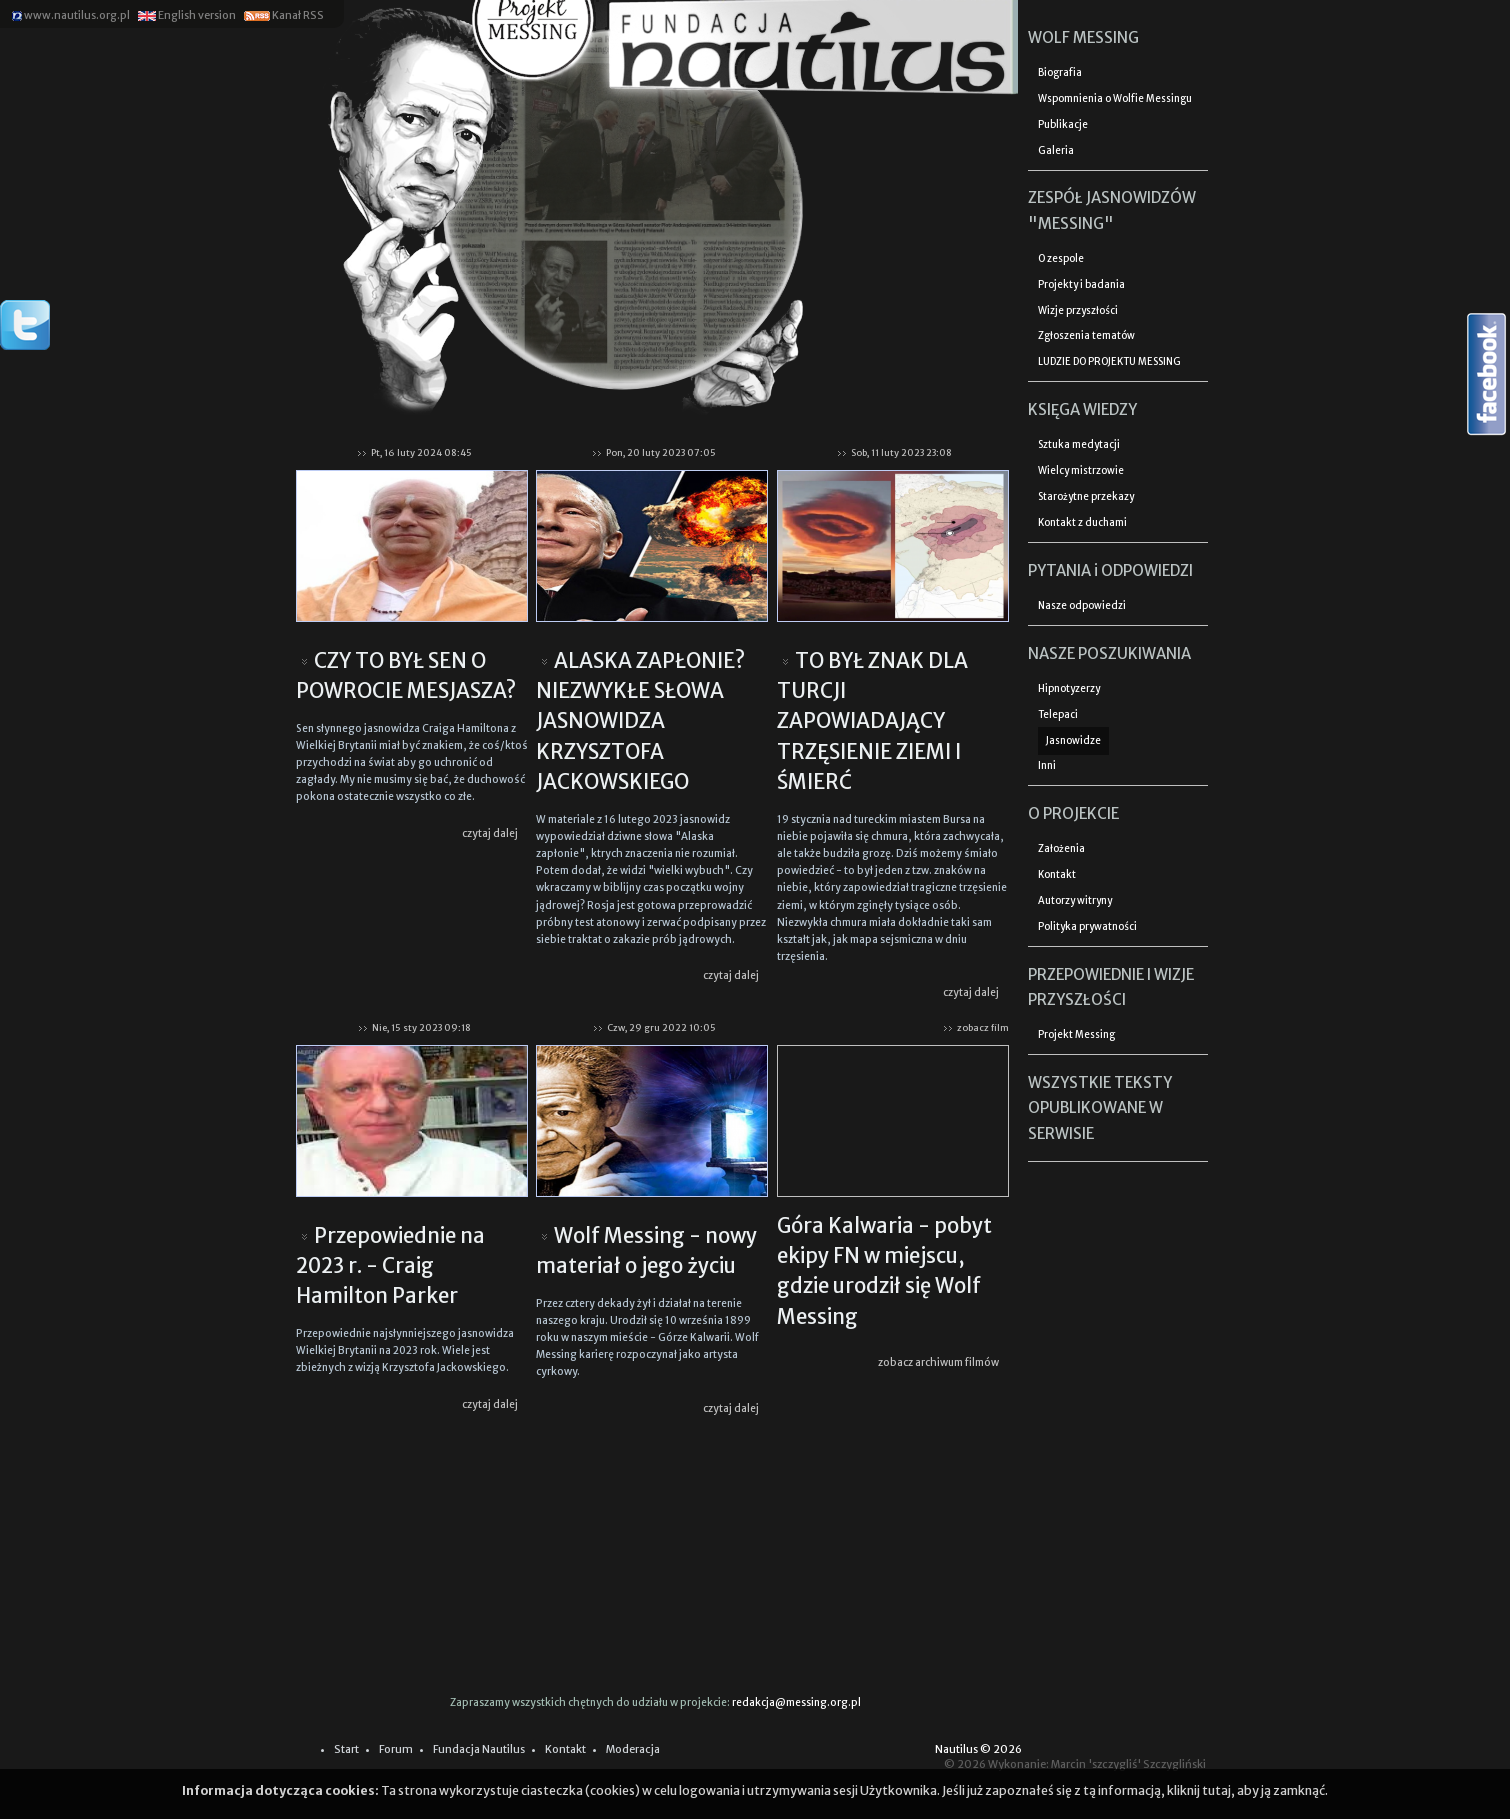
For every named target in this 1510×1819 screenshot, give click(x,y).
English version (186, 15)
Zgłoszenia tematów (1086, 336)
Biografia (1060, 73)
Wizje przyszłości (1078, 311)
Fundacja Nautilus (479, 1749)
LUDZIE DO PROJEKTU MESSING (1109, 362)
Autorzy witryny (1075, 901)
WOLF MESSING (1083, 37)
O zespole (1061, 259)
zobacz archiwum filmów (938, 1362)
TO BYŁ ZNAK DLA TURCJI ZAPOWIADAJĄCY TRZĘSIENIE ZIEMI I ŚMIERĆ (872, 721)
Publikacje (1063, 125)
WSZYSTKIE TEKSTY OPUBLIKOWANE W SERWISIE (1100, 1108)
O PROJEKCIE (1073, 813)
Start (346, 1749)
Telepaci (1058, 715)
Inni (1047, 766)
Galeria (1056, 151)
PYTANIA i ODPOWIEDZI (1110, 570)
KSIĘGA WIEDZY (1082, 409)
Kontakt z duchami (1082, 523)
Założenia (1061, 849)
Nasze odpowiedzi (1082, 606)
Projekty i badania (1081, 285)
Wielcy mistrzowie (1081, 471)
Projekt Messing (1076, 1035)
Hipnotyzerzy (1069, 689)
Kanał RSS (283, 15)
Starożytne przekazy (1086, 497)
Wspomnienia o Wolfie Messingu (1115, 99)
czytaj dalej (490, 833)
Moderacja (633, 1749)
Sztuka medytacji (1079, 445)
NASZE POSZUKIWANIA (1109, 653)
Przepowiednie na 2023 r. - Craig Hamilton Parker (390, 1266)
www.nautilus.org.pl (71, 15)
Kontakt (1057, 875)
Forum (396, 1749)
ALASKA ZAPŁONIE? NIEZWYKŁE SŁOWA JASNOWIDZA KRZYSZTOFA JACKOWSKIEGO (640, 721)
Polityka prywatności (1087, 927)
